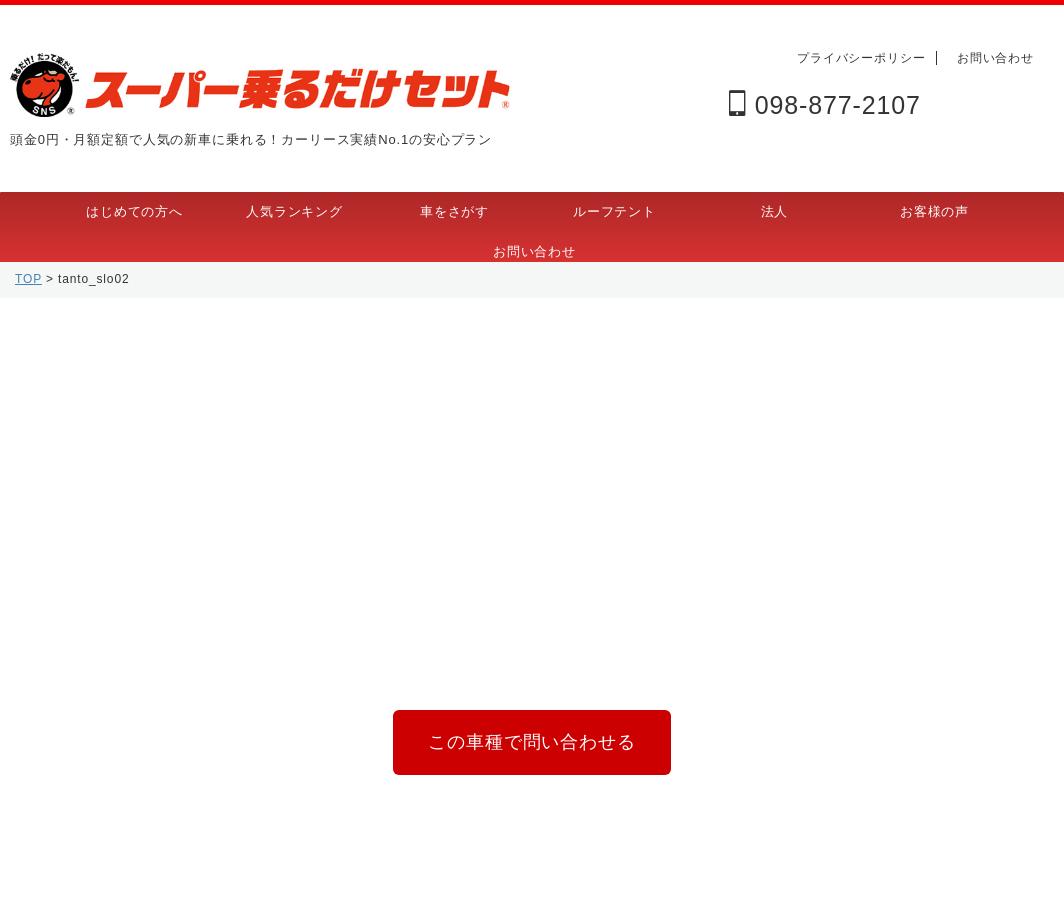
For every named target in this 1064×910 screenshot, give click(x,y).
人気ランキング (294, 211)
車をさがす (454, 211)
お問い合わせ (995, 58)
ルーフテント (614, 211)
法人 (775, 211)
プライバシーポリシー (861, 58)
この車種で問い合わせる (532, 738)
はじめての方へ (134, 211)
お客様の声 (934, 211)
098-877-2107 (825, 105)
